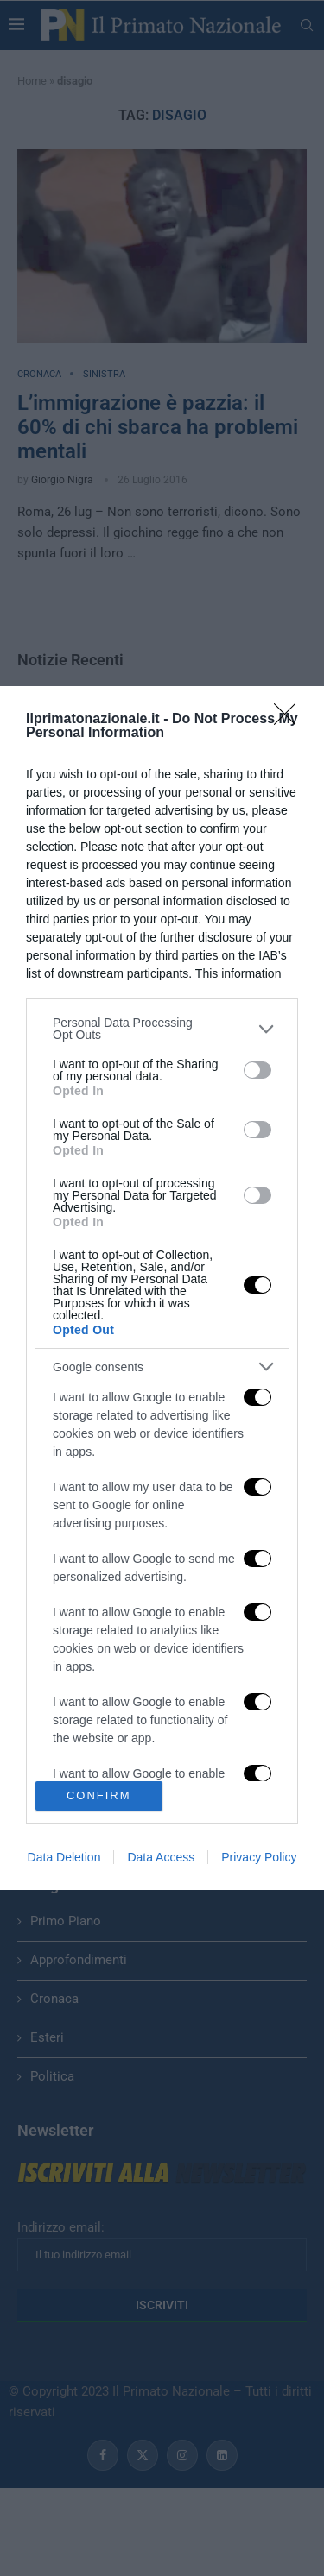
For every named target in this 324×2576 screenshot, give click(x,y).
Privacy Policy (258, 1857)
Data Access (160, 1857)
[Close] (290, 719)
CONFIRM (99, 1794)
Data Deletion (64, 1857)
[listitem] (162, 1029)
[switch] (257, 1070)
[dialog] (162, 1288)
